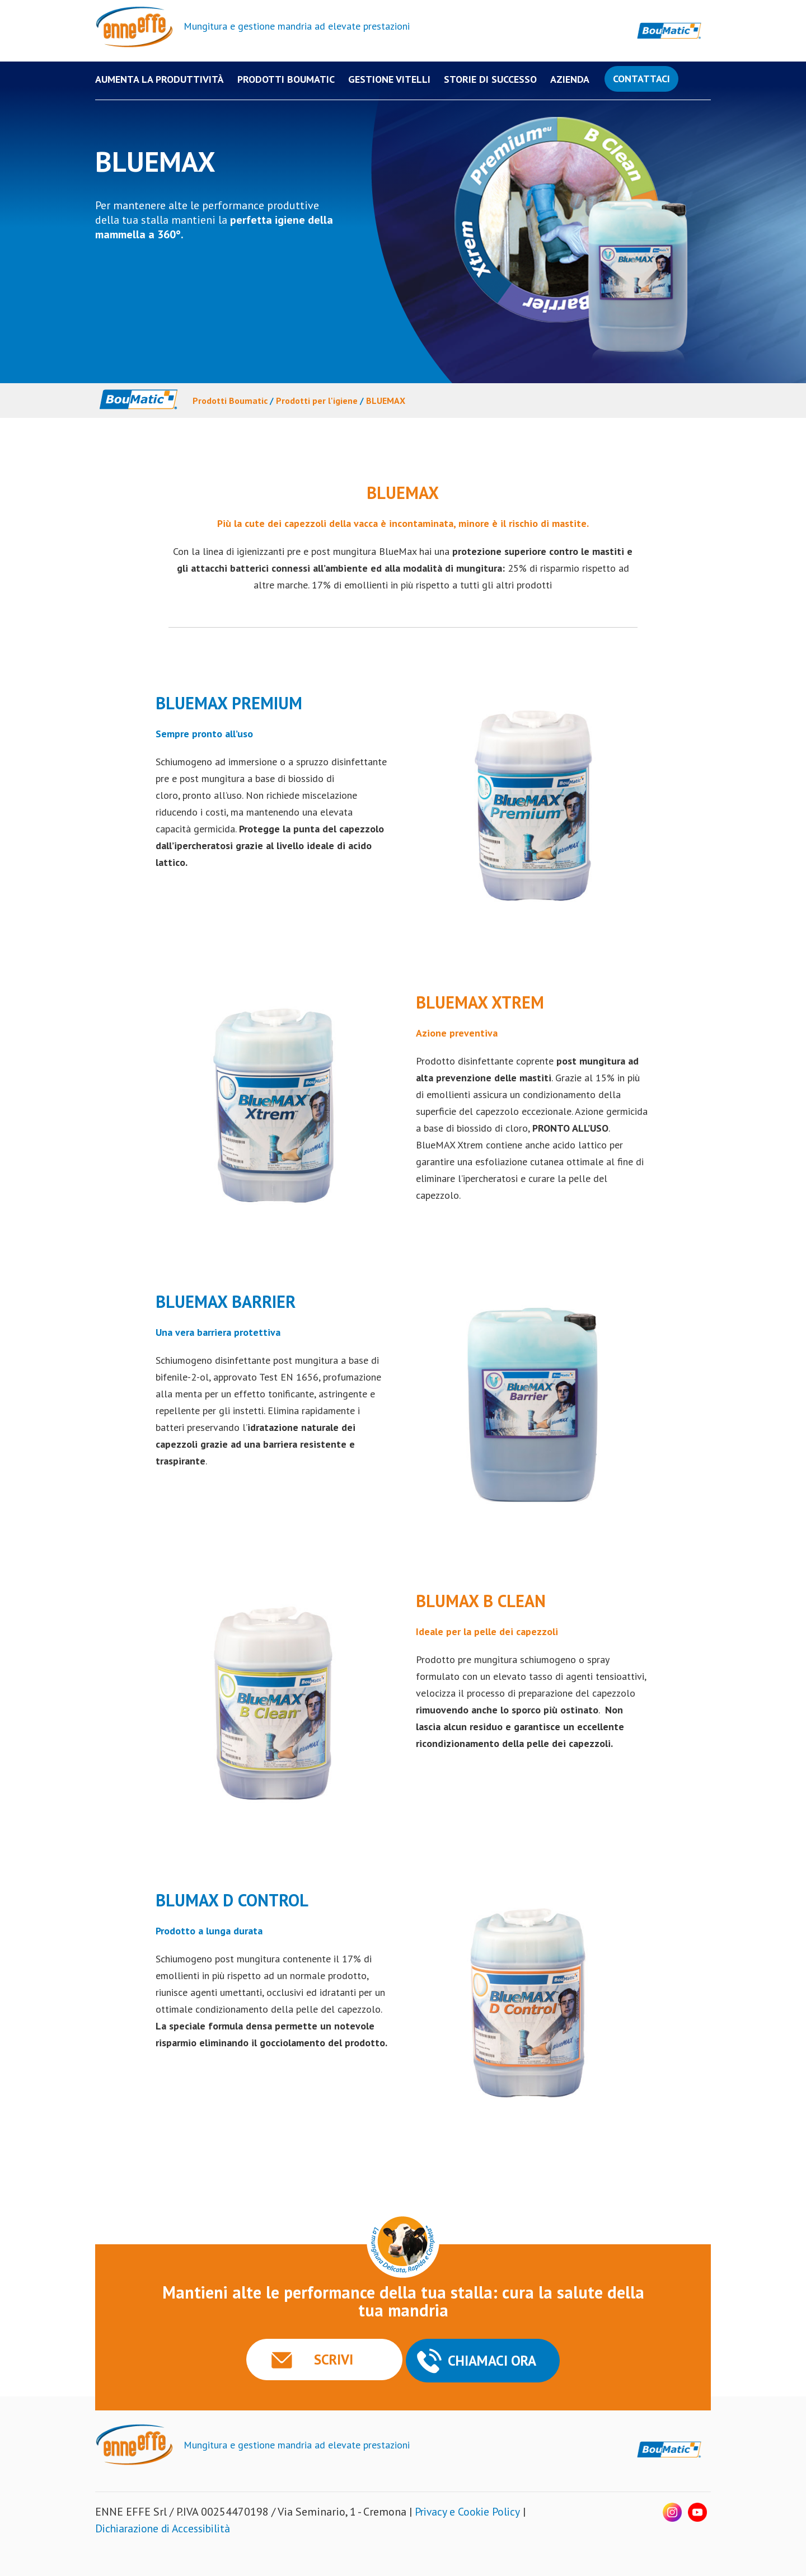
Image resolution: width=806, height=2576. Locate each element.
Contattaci (641, 78)
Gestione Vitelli (389, 79)
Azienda (569, 79)
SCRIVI (325, 2359)
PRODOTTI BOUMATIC (286, 79)
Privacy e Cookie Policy (469, 2511)
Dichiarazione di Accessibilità (172, 2528)
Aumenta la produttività (159, 79)
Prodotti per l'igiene (317, 400)
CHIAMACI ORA (492, 2361)
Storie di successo (490, 79)
